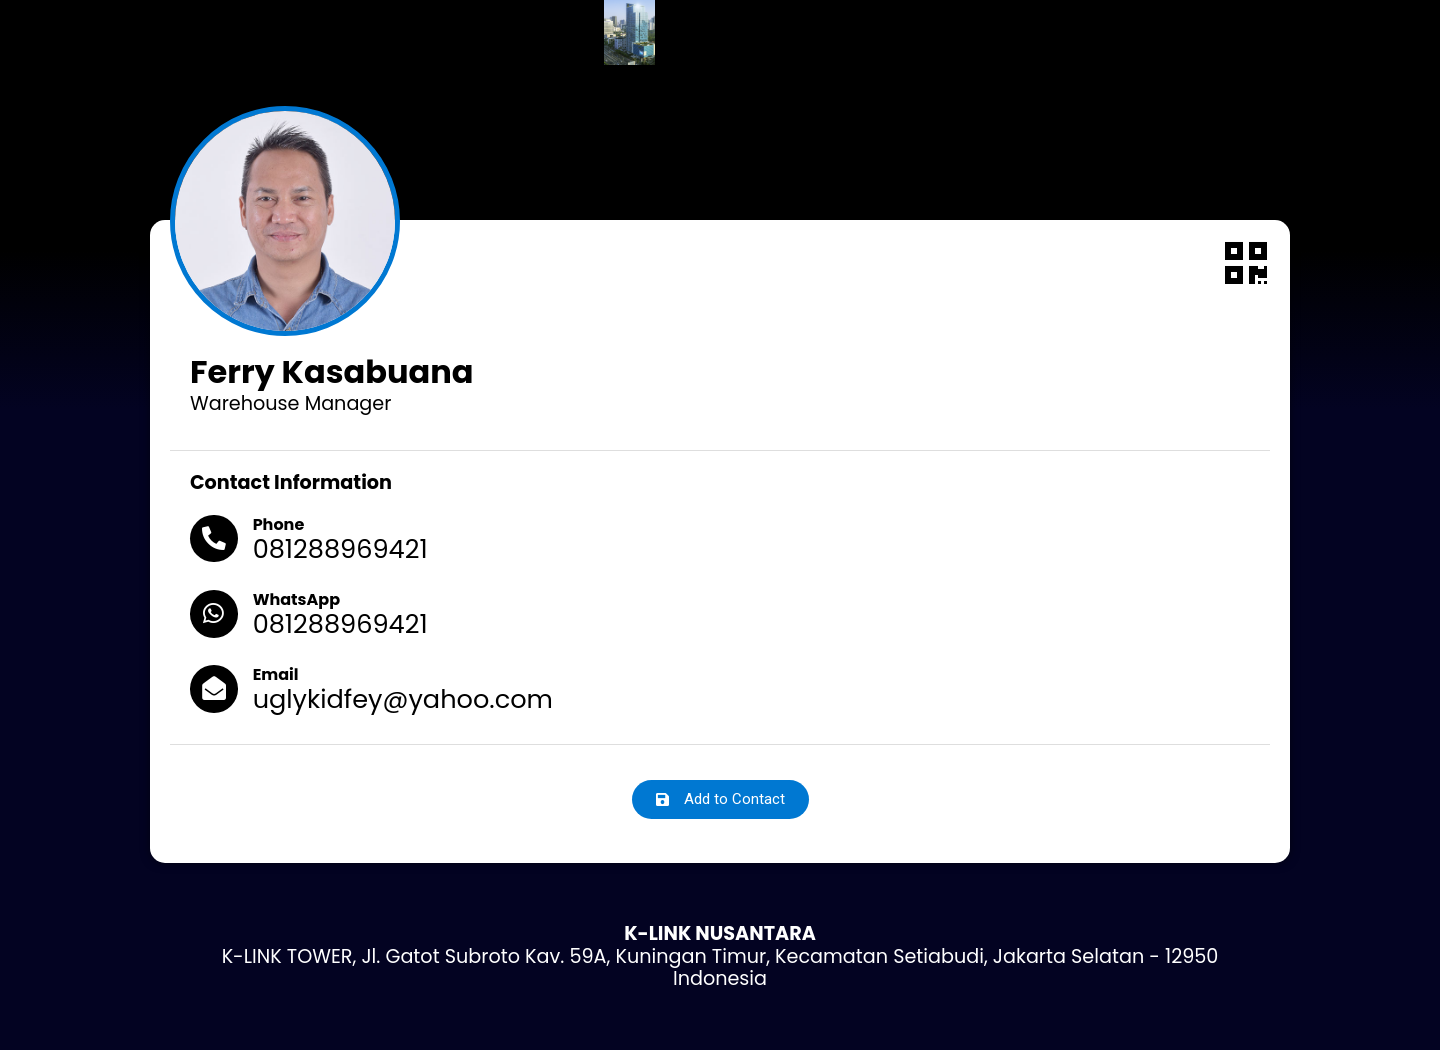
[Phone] (215, 540)
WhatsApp (298, 599)
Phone (281, 524)
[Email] (215, 690)
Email (278, 674)
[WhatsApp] (215, 615)
